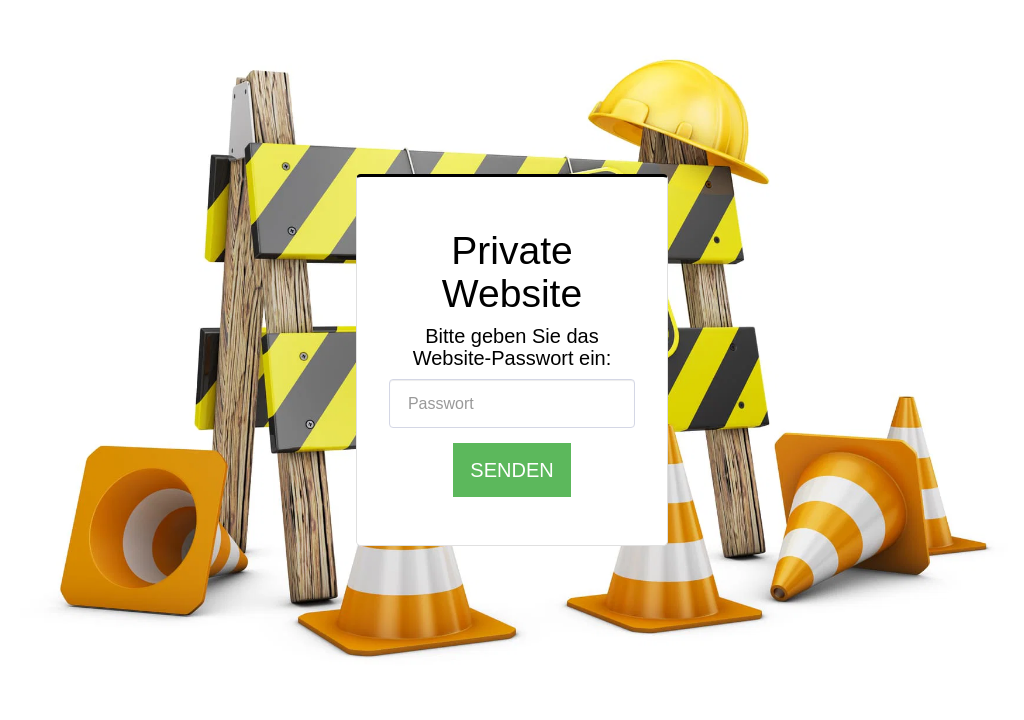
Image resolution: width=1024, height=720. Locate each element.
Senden (511, 469)
